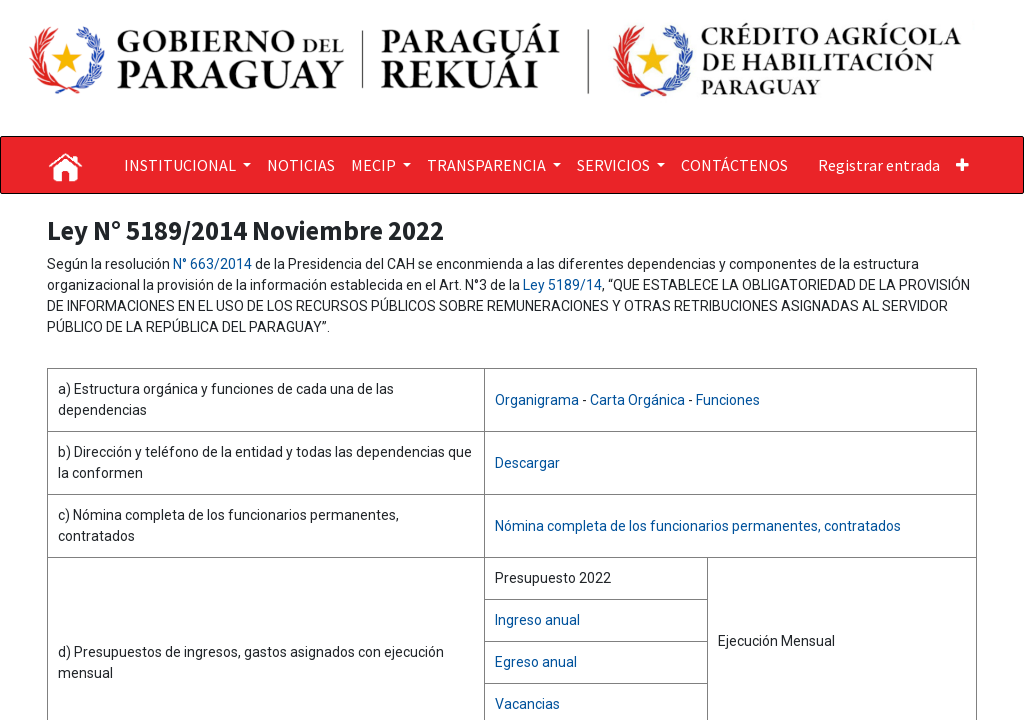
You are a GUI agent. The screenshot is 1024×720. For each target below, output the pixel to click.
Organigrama (538, 400)
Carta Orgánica (639, 400)
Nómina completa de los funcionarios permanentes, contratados (698, 526)
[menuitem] (301, 165)
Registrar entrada (879, 165)
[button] (962, 165)
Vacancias (527, 704)
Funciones (728, 400)
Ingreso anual (537, 620)
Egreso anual (536, 662)
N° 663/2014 (214, 264)
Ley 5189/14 (562, 285)
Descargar (527, 463)
